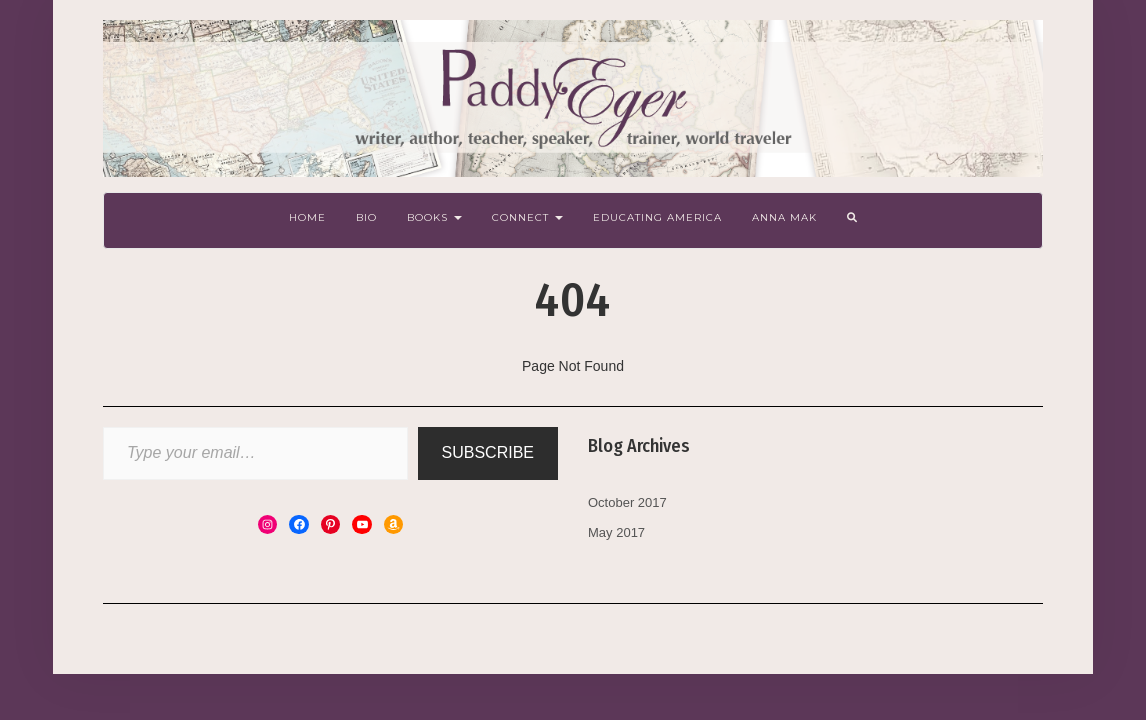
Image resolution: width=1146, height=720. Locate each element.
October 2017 (627, 502)
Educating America (657, 217)
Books (434, 217)
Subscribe (488, 452)
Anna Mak (784, 217)
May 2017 (616, 532)
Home (307, 217)
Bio (366, 217)
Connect (527, 217)
